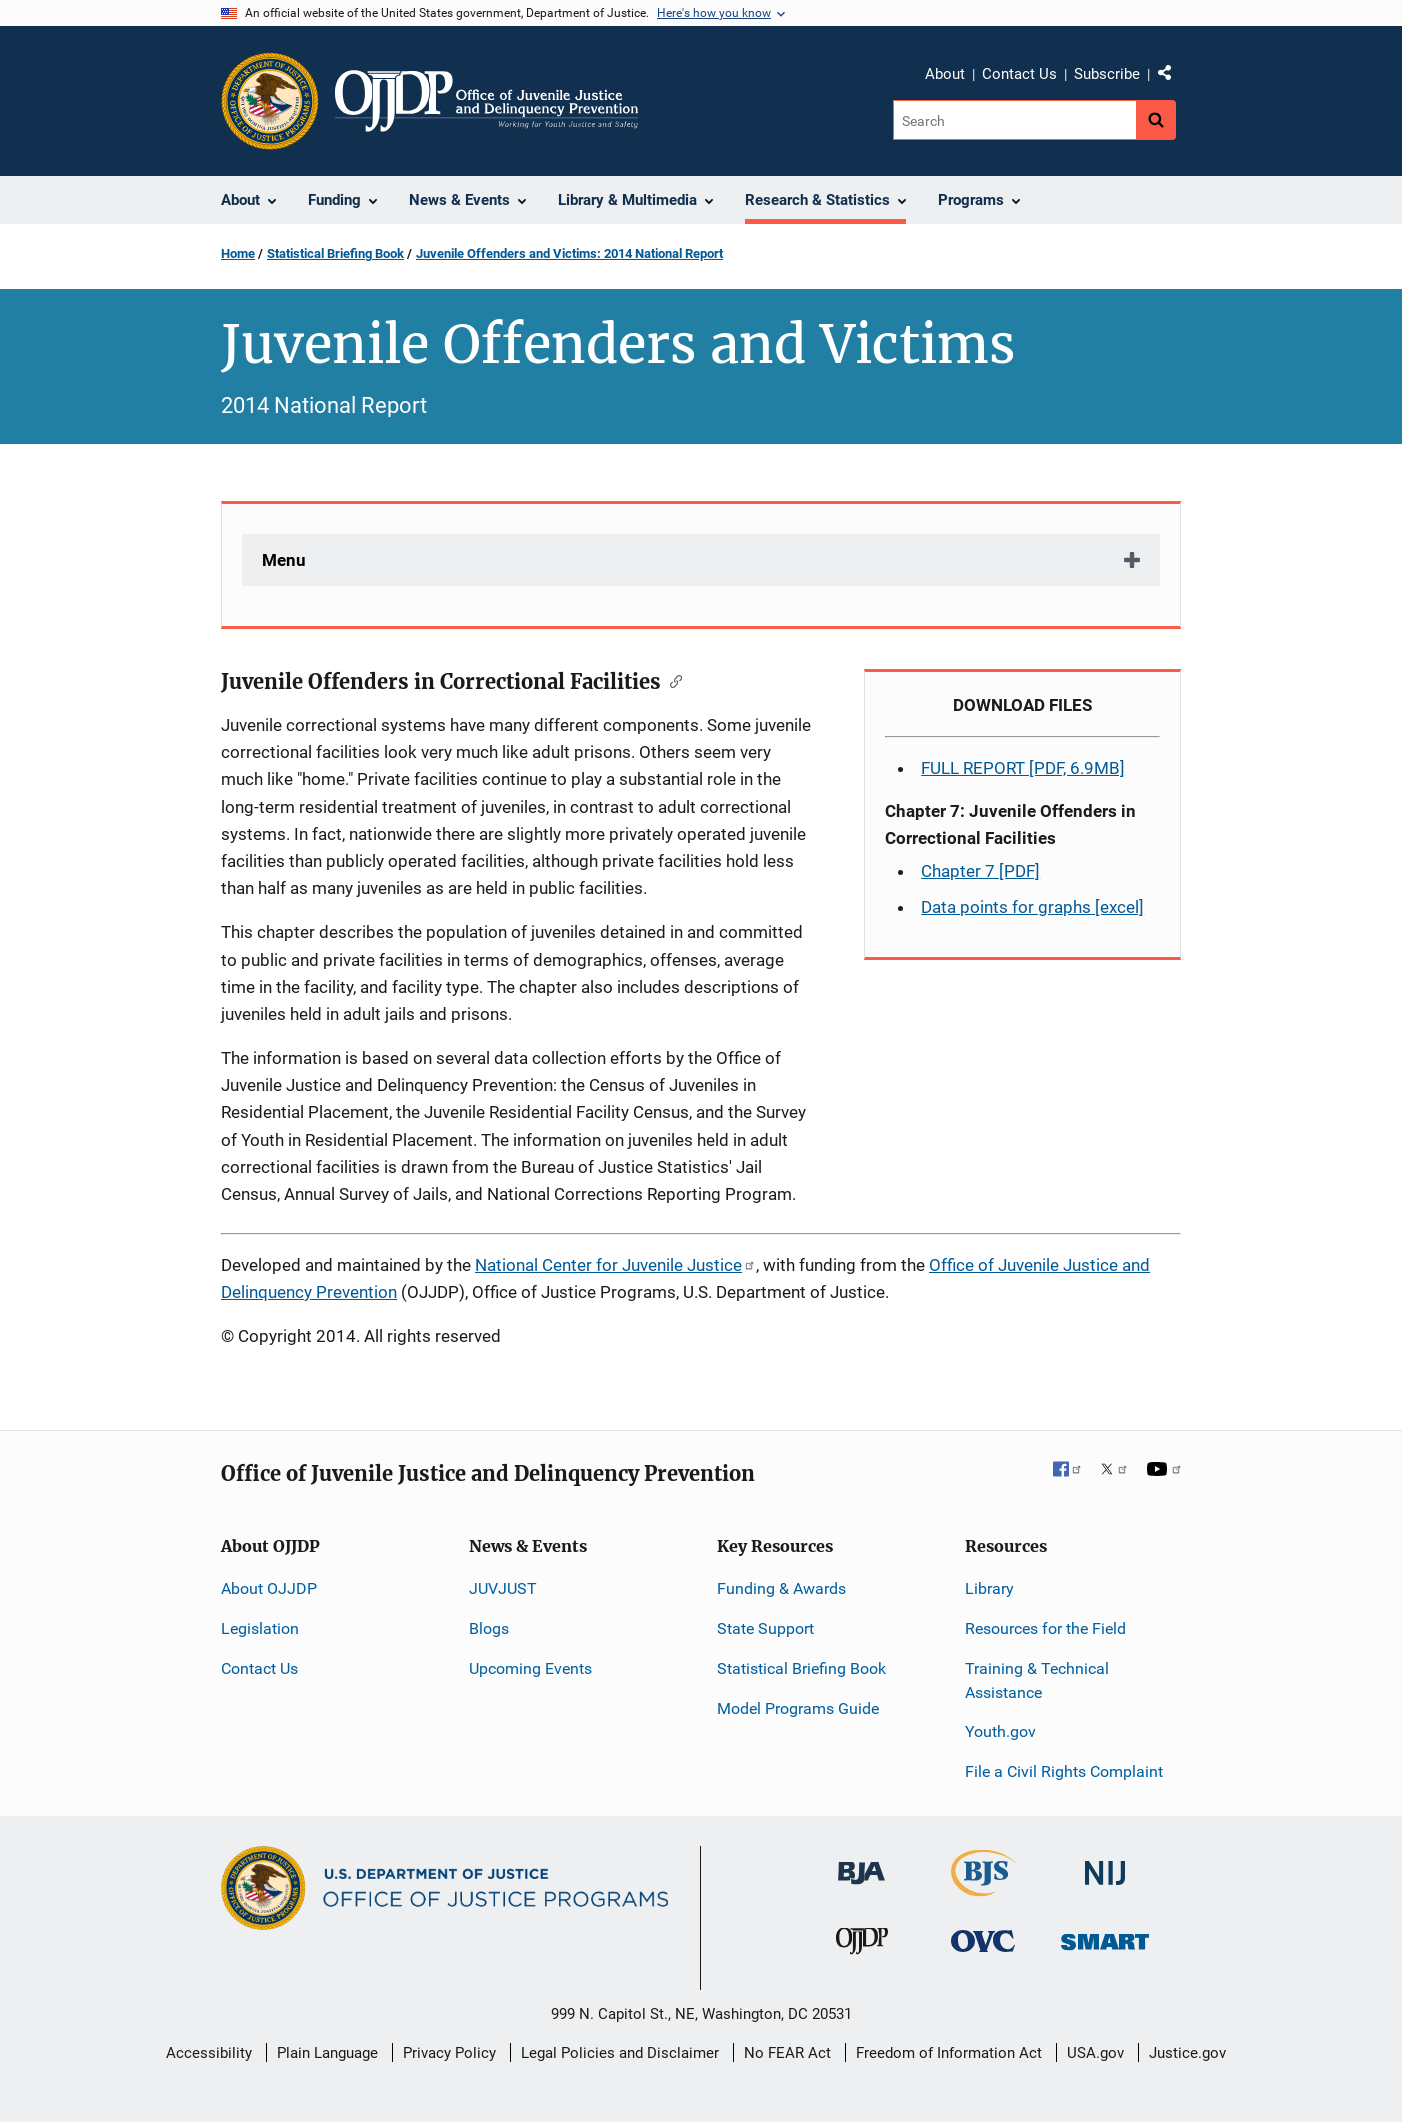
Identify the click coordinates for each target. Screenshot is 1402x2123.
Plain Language (327, 2053)
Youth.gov (1000, 1731)
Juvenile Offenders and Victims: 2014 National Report (569, 253)
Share (1172, 77)
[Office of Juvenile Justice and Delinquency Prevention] (862, 1945)
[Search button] (1156, 120)
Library (989, 1588)
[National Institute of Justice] (1105, 1864)
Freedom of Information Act (949, 2053)
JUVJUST (503, 1588)
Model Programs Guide (798, 1708)
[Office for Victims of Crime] (983, 1940)
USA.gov (1095, 2053)
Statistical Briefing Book (335, 253)
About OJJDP (269, 1588)
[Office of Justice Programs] (270, 101)
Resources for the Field (1045, 1628)
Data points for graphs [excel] (1032, 907)
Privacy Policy (449, 2053)
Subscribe (1107, 74)
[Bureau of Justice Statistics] (983, 1887)
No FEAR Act (787, 2053)
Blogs (489, 1628)
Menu (284, 560)
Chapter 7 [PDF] (980, 871)
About (945, 74)
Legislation (260, 1628)
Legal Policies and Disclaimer (620, 2053)
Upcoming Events (530, 1668)
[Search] (1014, 120)
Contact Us (1019, 74)
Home (238, 253)
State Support (765, 1628)
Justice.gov (1187, 2053)
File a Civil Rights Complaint (1064, 1771)
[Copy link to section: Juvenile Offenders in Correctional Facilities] (671, 680)
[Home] (486, 101)
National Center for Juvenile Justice (615, 1265)
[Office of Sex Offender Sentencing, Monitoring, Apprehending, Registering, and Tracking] (1105, 1936)
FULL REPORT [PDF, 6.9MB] (1023, 768)
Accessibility (209, 2053)
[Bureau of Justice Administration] (861, 1863)
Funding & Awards (781, 1588)
